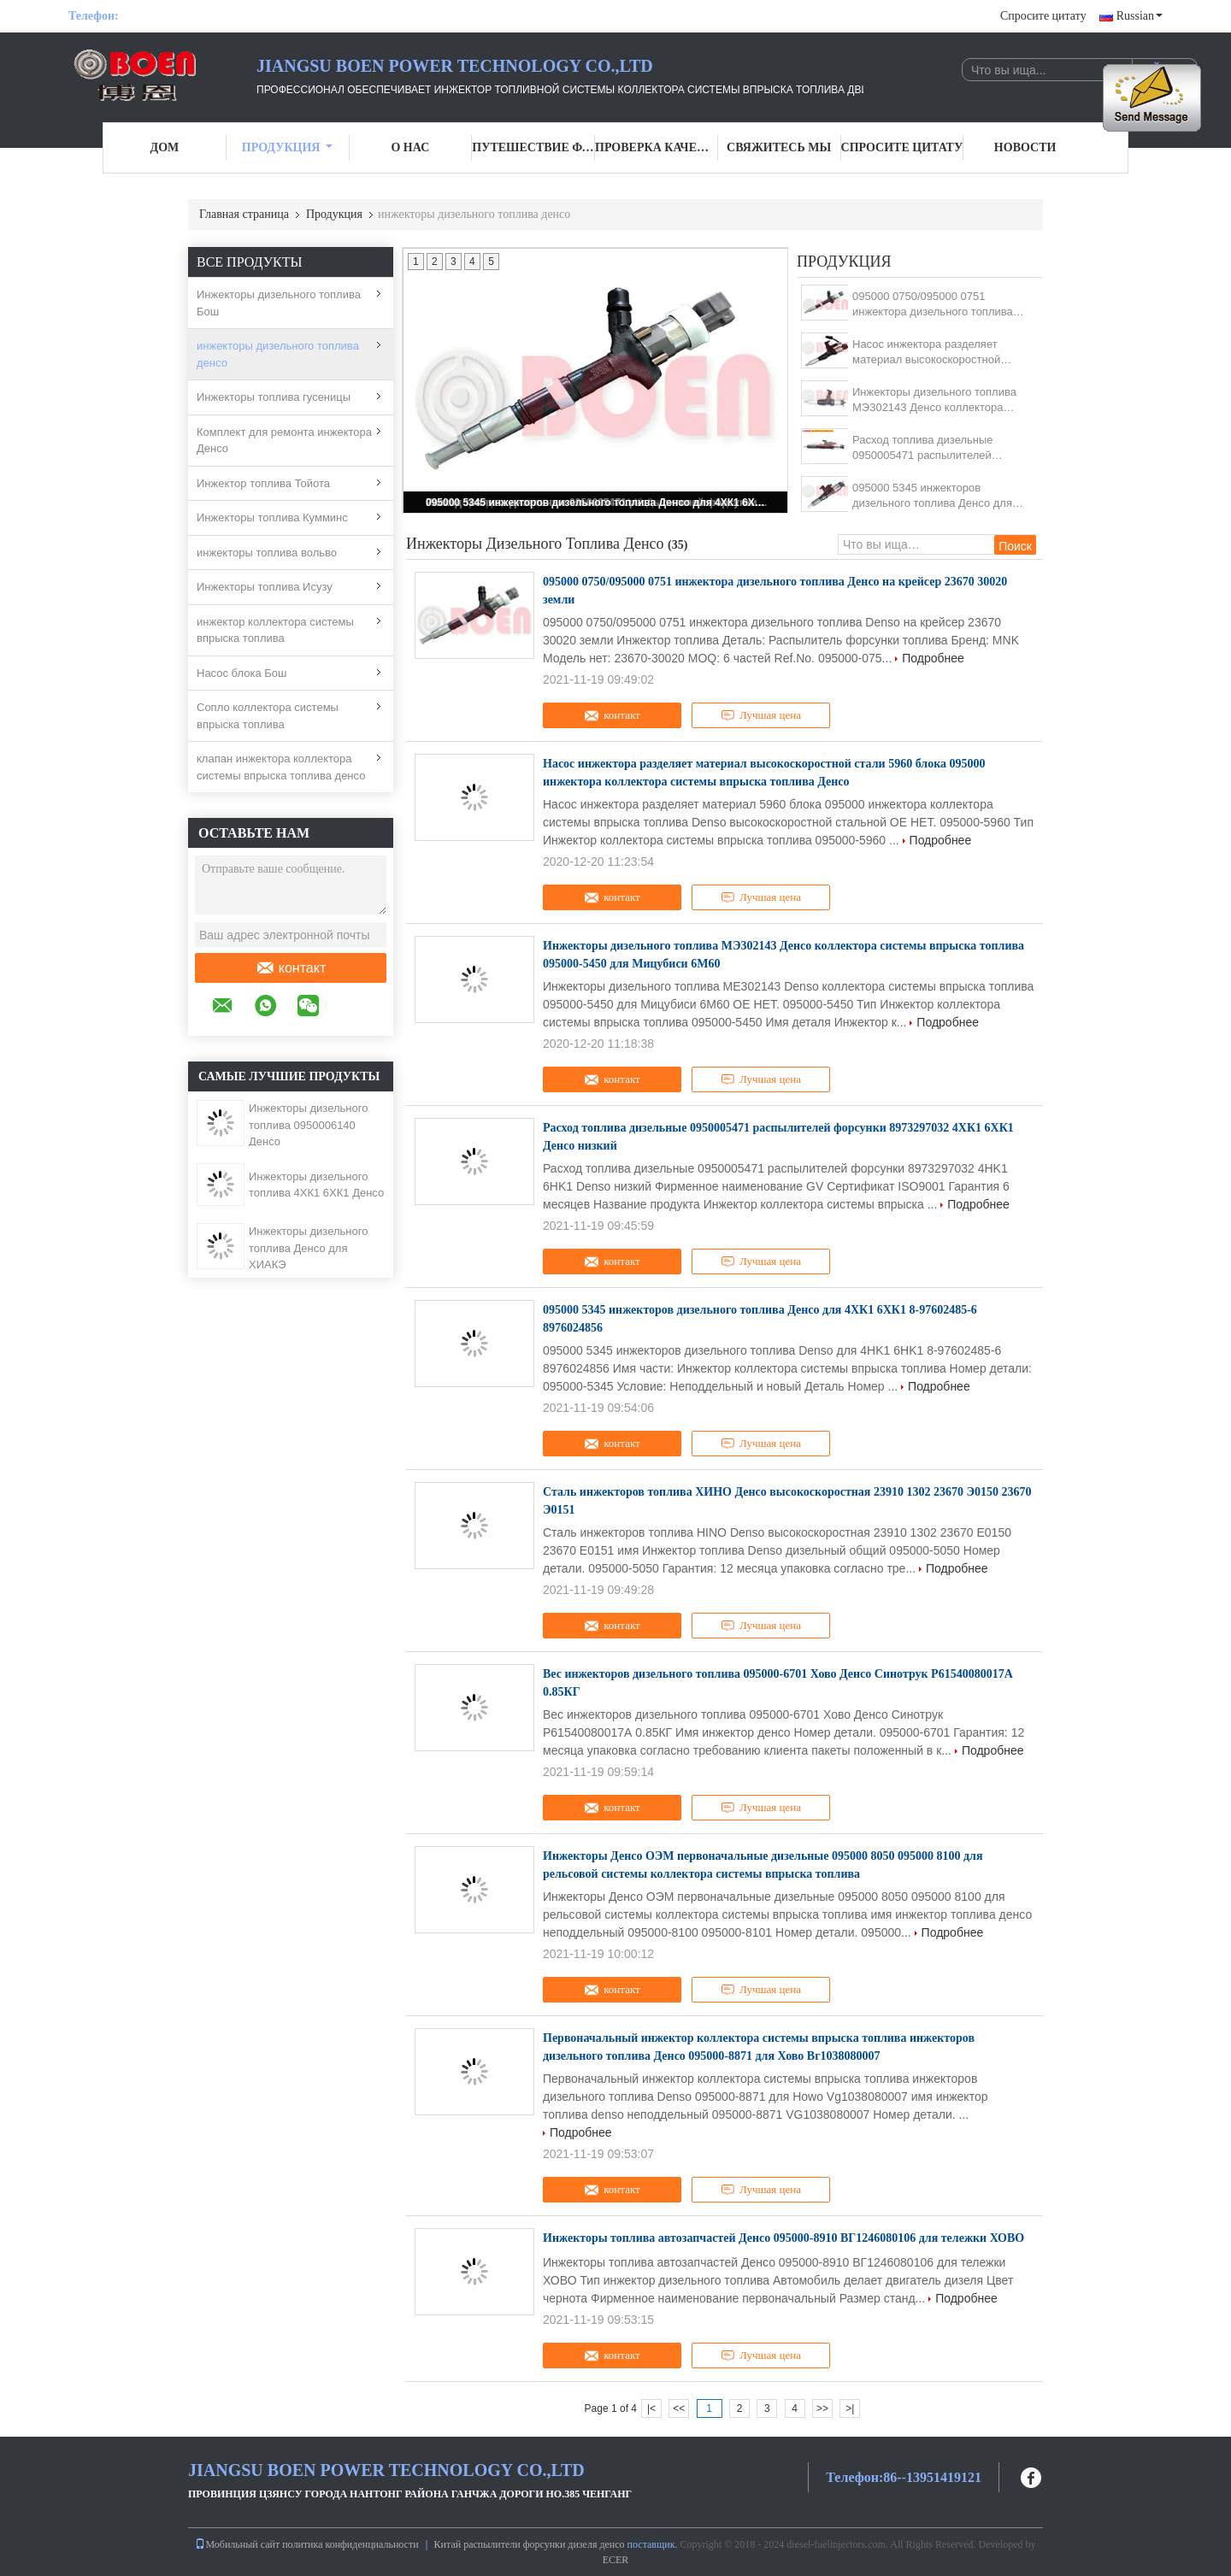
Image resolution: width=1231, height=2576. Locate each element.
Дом (165, 147)
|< (651, 2408)
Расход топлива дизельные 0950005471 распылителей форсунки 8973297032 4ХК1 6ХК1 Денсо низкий (939, 448)
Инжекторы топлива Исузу (265, 586)
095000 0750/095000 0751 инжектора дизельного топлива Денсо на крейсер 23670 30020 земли (932, 305)
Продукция (287, 147)
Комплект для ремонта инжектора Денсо (284, 441)
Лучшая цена (761, 715)
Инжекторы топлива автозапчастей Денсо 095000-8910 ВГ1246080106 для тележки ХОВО (783, 2238)
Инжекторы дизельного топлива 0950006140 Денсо (308, 1125)
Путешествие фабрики (533, 147)
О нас (410, 147)
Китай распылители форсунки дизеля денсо (529, 2544)
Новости (1025, 147)
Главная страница (244, 214)
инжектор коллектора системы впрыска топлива (275, 630)
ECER (616, 2560)
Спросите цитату (1043, 15)
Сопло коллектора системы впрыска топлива (268, 716)
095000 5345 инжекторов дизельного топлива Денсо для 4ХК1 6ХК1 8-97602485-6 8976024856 (597, 503)
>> (822, 2408)
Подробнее (933, 658)
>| (849, 2408)
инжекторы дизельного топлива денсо (278, 354)
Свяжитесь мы (779, 147)
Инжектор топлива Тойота (263, 483)
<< (679, 2408)
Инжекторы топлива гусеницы (273, 397)
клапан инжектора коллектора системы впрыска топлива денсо (281, 767)
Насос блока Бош (241, 673)
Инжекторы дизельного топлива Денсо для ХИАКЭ (308, 1248)
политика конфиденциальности (350, 2544)
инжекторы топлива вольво (267, 552)
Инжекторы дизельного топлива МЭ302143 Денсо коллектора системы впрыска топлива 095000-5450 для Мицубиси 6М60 (941, 400)
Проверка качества (656, 147)
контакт (291, 968)
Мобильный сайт (237, 2544)
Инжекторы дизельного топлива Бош (279, 303)
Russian (1139, 15)
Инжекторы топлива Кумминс (272, 517)
